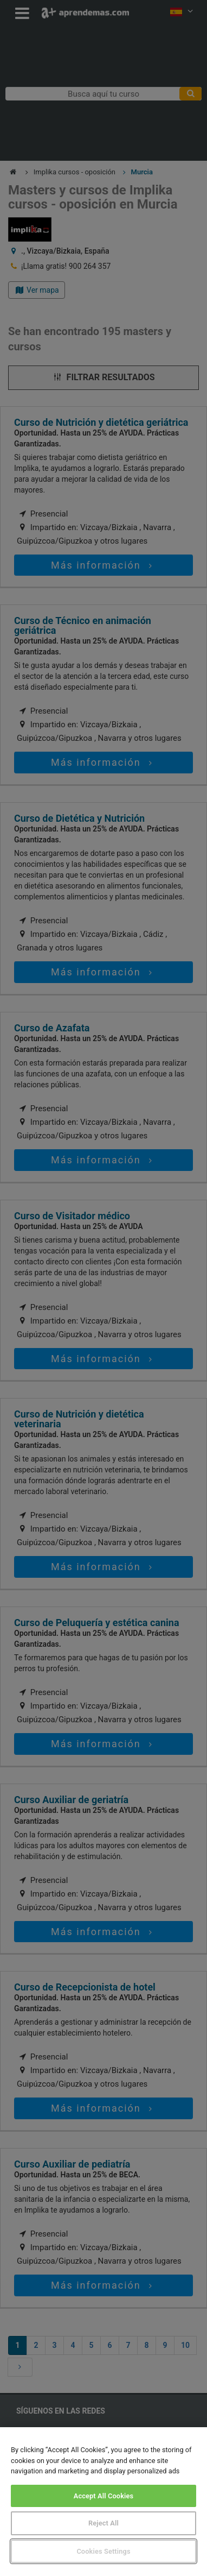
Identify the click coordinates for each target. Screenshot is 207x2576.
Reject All (103, 2523)
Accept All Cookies (104, 2496)
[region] (103, 2501)
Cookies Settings (103, 2551)
